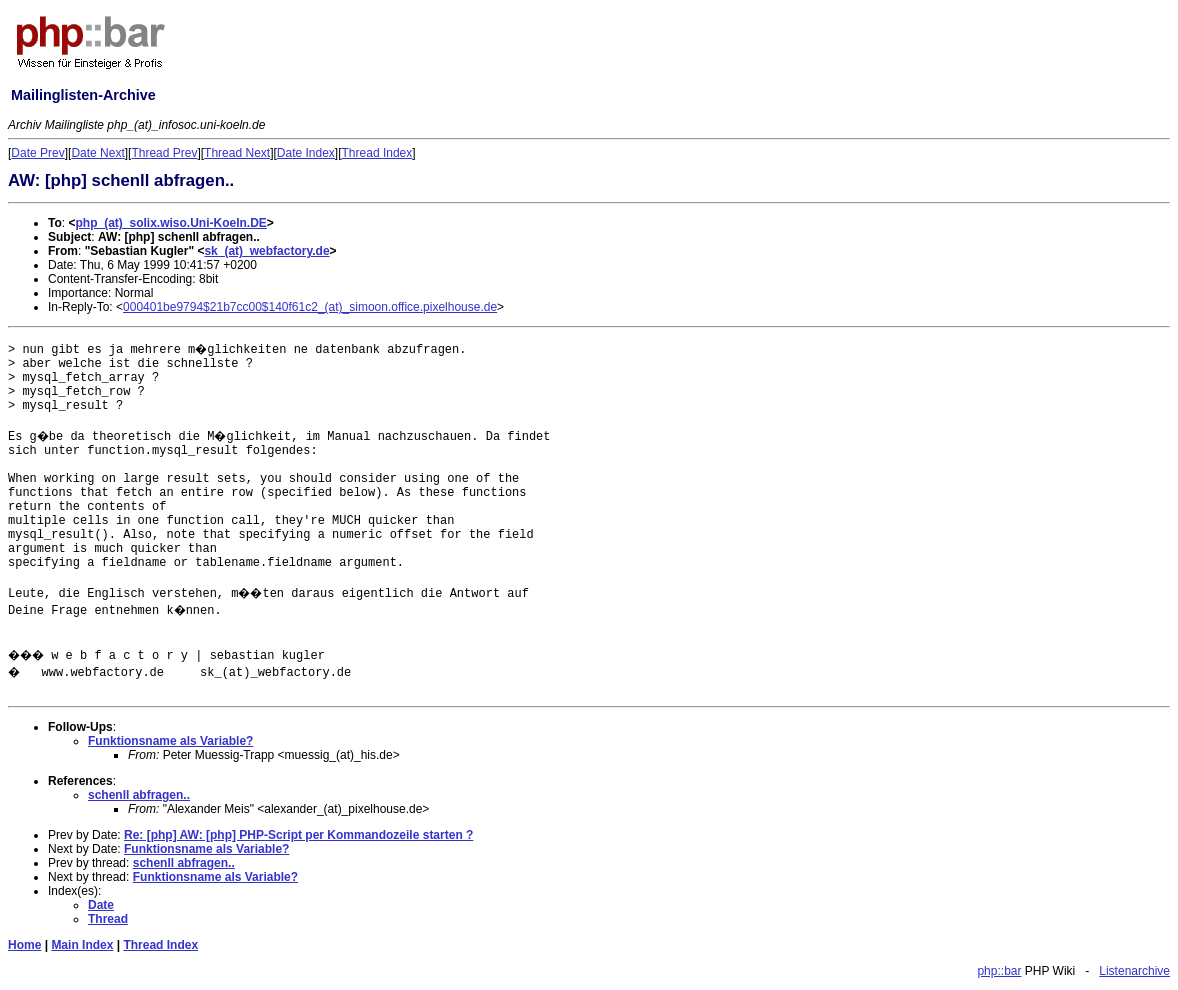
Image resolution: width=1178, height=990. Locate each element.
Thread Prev (164, 153)
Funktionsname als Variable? (170, 741)
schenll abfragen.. (139, 795)
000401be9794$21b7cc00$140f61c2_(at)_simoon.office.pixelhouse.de (310, 307)
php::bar (999, 971)
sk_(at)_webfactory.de (266, 251)
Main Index (82, 945)
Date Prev (37, 153)
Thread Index (377, 153)
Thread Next (237, 153)
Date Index (306, 153)
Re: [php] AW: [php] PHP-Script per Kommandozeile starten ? (298, 835)
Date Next (97, 153)
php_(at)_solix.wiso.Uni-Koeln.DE (170, 223)
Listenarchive (1134, 971)
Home (24, 945)
